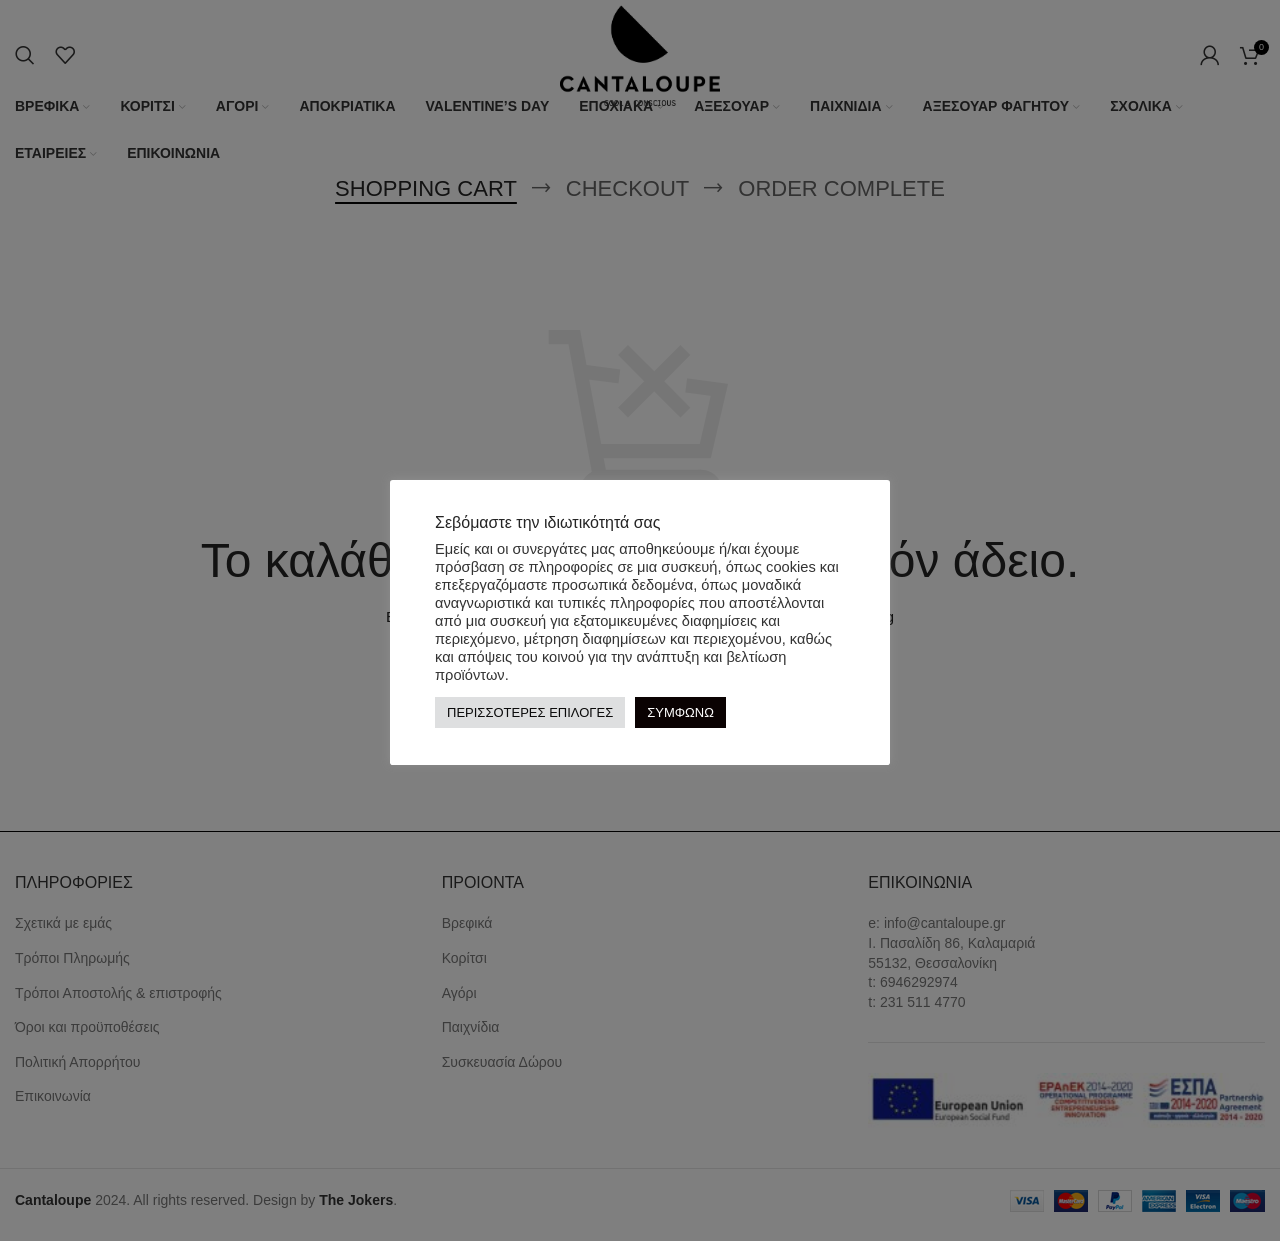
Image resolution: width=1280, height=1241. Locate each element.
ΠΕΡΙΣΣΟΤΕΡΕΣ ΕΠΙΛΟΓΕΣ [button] (530, 712)
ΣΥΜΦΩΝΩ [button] (680, 712)
